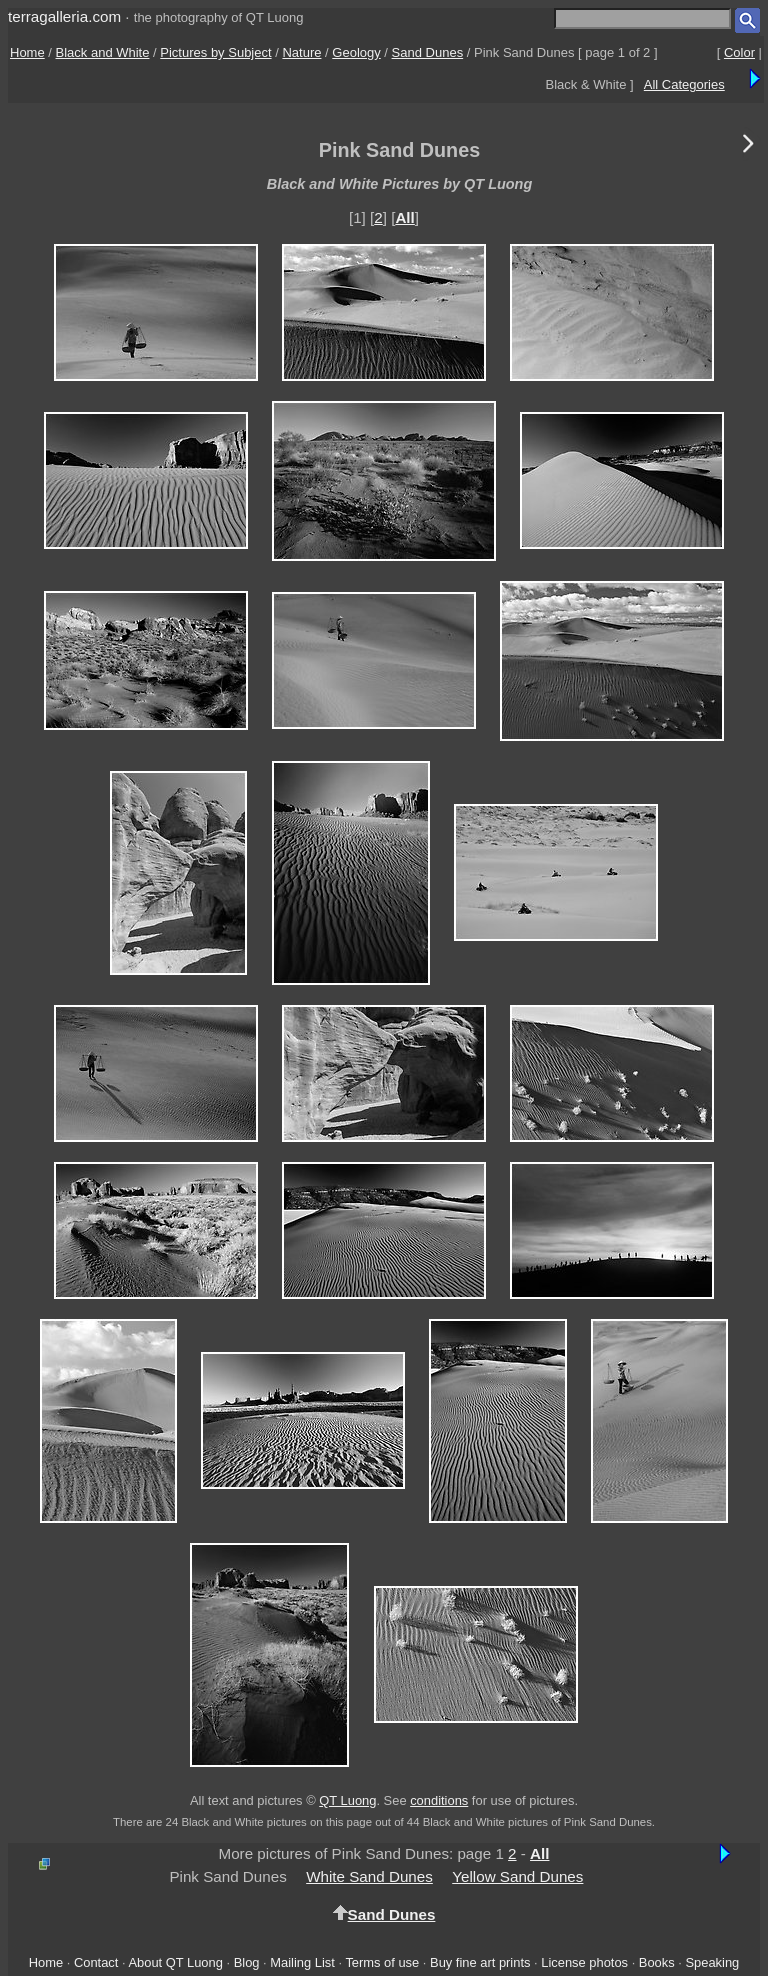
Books (657, 1962)
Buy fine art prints (480, 1962)
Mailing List (302, 1962)
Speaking (712, 1962)
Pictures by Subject (215, 52)
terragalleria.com (64, 16)
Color (739, 52)
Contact (96, 1962)
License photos (584, 1962)
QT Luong (347, 1800)
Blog (247, 1962)
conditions (439, 1800)
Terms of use (382, 1962)
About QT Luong (175, 1962)
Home (27, 52)
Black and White (103, 52)
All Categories (684, 84)
